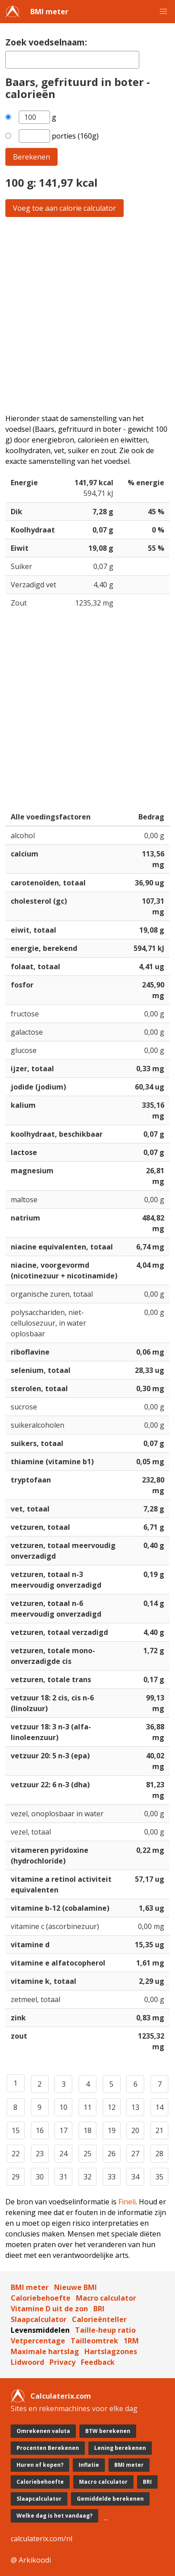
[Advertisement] (87, 315)
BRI (98, 2309)
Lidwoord (27, 2362)
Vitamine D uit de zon (49, 2309)
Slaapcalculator (39, 2319)
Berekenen (31, 157)
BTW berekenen (107, 2431)
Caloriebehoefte (41, 2298)
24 (63, 2153)
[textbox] (72, 60)
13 (135, 2107)
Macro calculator (106, 2298)
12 (112, 2107)
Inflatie (89, 2465)
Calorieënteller (99, 2319)
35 (159, 2177)
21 (159, 2130)
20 (135, 2130)
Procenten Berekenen (48, 2448)
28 (159, 2153)
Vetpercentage (38, 2341)
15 (16, 2130)
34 (135, 2177)
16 (40, 2130)
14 (159, 2107)
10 (63, 2107)
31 (63, 2177)
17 (63, 2130)
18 (87, 2130)
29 (16, 2177)
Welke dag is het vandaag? (54, 2515)
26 (112, 2153)
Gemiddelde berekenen (110, 2498)
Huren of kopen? (40, 2465)
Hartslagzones (110, 2351)
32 (87, 2177)
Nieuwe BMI (75, 2287)
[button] (163, 11)
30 (40, 2177)
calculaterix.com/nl (41, 2538)
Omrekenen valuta (43, 2431)
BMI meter (49, 11)
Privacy (62, 2362)
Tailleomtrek (94, 2341)
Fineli (127, 2202)
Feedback (98, 2362)
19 (112, 2130)
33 (112, 2177)
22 (16, 2153)
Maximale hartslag (45, 2351)
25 (87, 2153)
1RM (131, 2341)
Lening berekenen (120, 2448)
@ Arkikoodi (31, 2560)
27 (135, 2153)
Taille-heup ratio (105, 2330)
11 (87, 2107)
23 (40, 2153)
